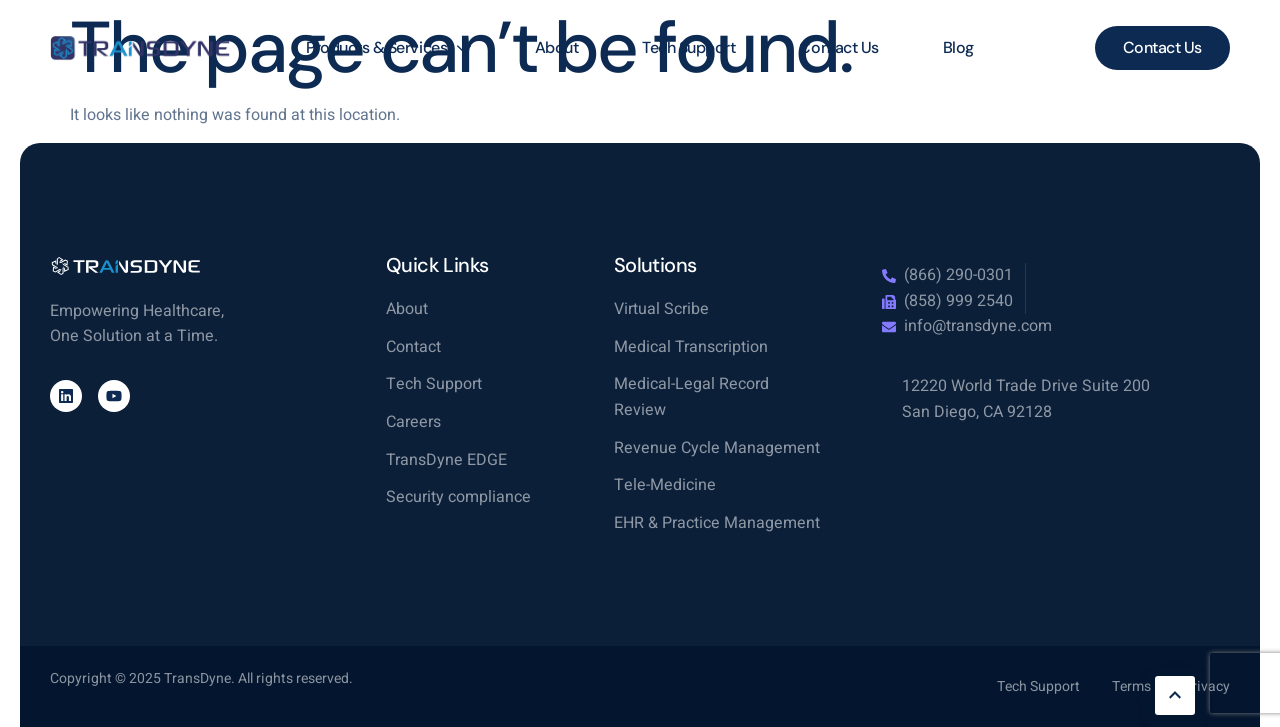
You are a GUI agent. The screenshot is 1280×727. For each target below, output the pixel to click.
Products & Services (388, 47)
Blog (958, 47)
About (557, 47)
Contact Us (838, 47)
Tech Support (688, 47)
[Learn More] (1175, 695)
